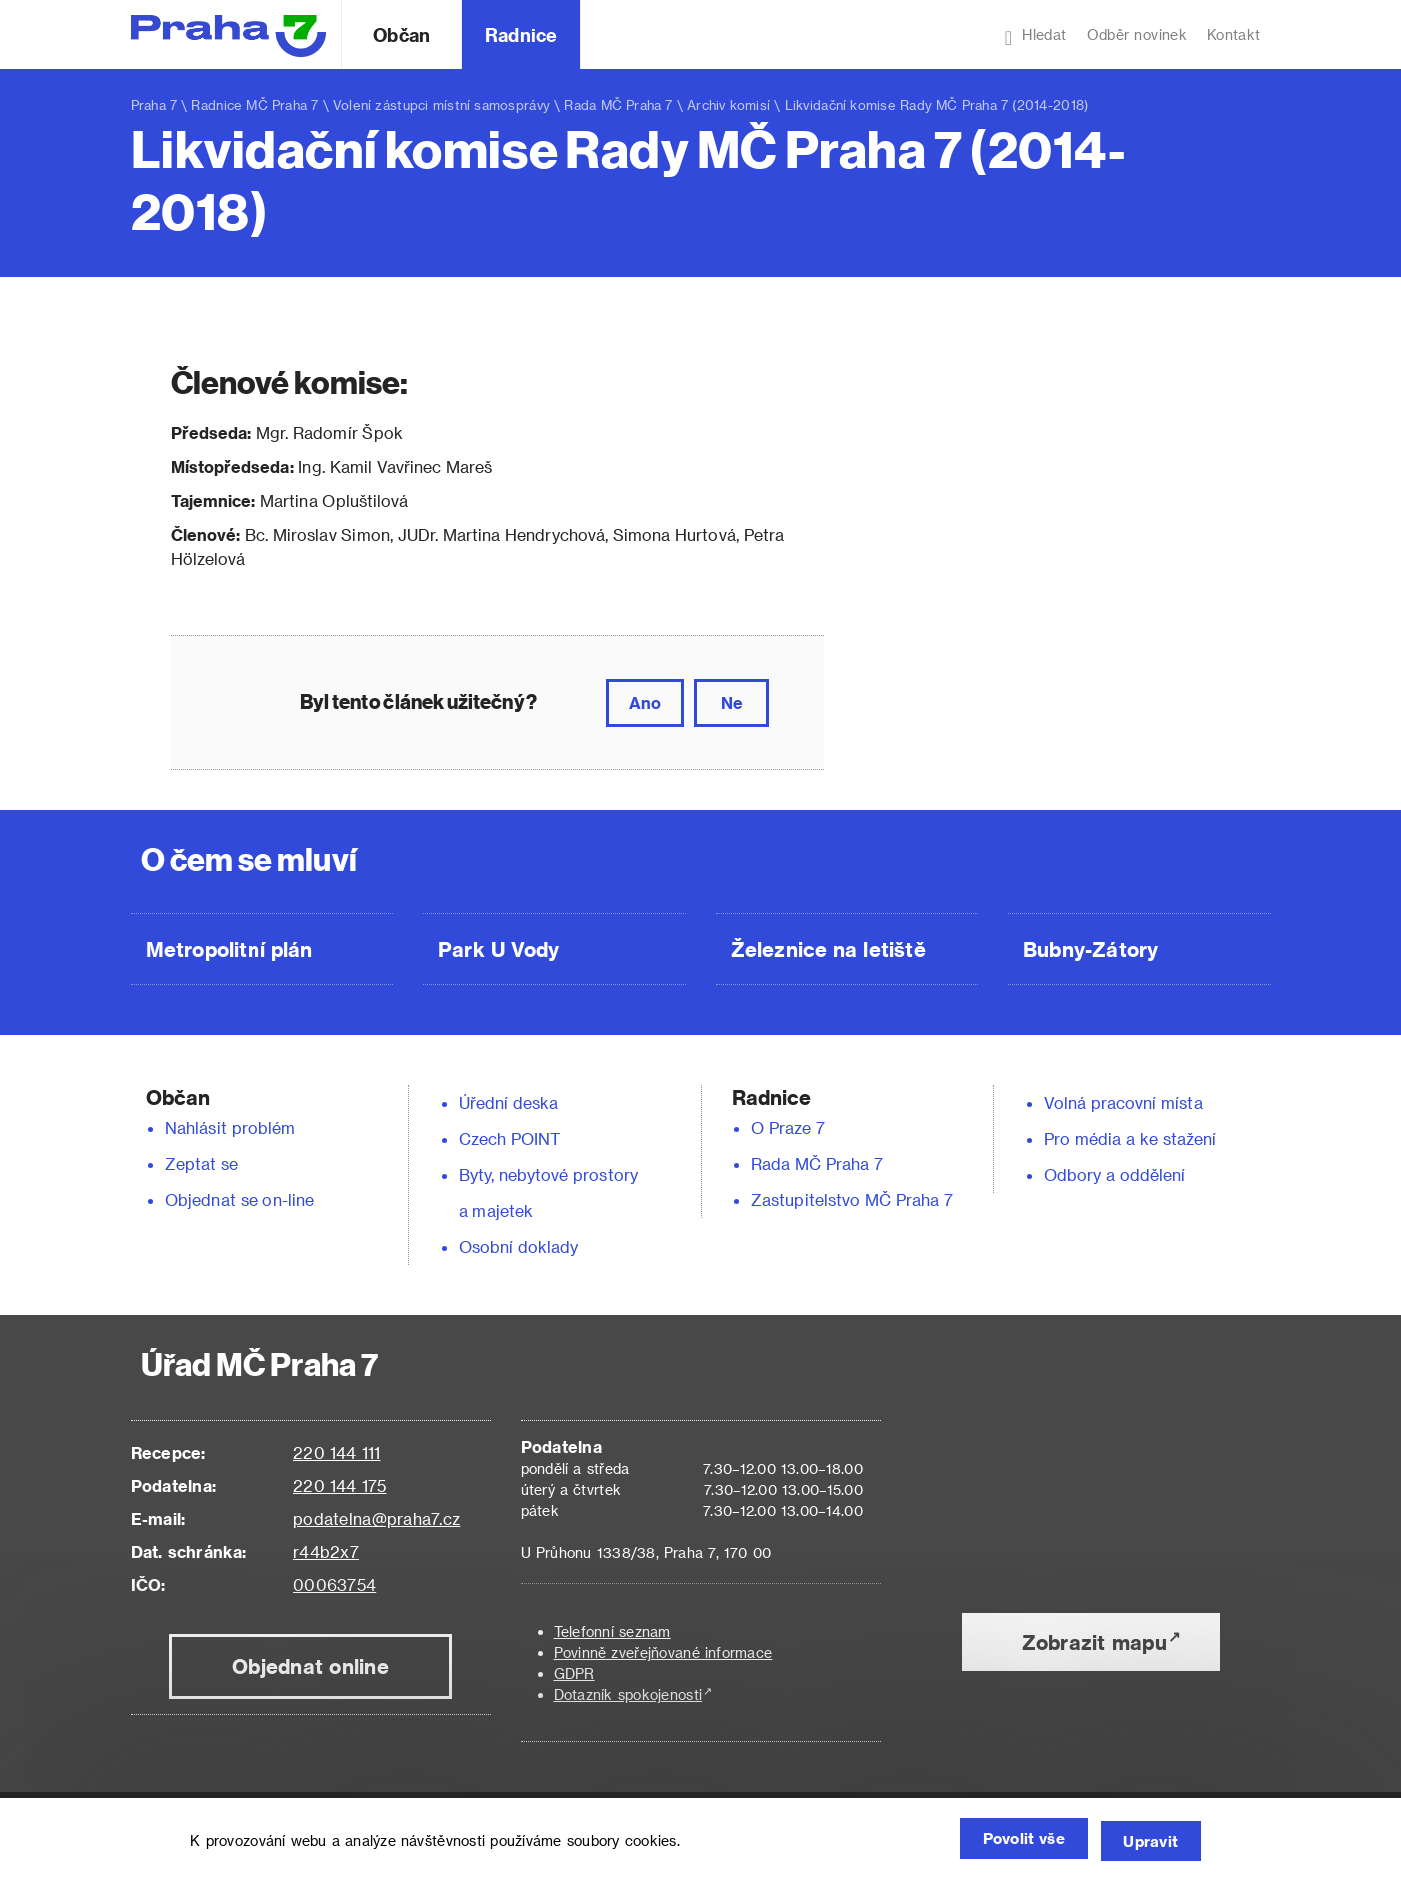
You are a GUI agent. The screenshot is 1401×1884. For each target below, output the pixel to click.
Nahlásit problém (230, 1127)
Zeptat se (201, 1163)
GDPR (574, 1673)
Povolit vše (1002, 1841)
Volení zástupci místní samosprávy (441, 104)
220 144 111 (336, 1452)
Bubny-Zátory (1090, 949)
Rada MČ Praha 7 (618, 104)
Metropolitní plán (229, 949)
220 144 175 (339, 1485)
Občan (401, 34)
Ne (732, 702)
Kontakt (1234, 34)
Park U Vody (499, 949)
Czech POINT (510, 1138)
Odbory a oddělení (1115, 1174)
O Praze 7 (788, 1127)
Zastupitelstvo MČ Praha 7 (852, 1199)
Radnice (521, 34)
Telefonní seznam (612, 1631)
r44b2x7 (326, 1551)
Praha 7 (154, 104)
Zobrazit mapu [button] (1094, 1642)
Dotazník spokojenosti (628, 1694)
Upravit (1146, 1841)
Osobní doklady (519, 1246)
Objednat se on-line (239, 1199)
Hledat (1036, 37)
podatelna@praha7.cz (376, 1518)
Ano (645, 702)
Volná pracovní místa (1123, 1102)
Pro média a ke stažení (1130, 1138)
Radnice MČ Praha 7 (254, 104)
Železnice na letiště (828, 949)
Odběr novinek (1137, 34)
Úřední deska (509, 1102)
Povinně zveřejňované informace (663, 1652)
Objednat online (310, 1666)
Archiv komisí (728, 104)
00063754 (334, 1584)
